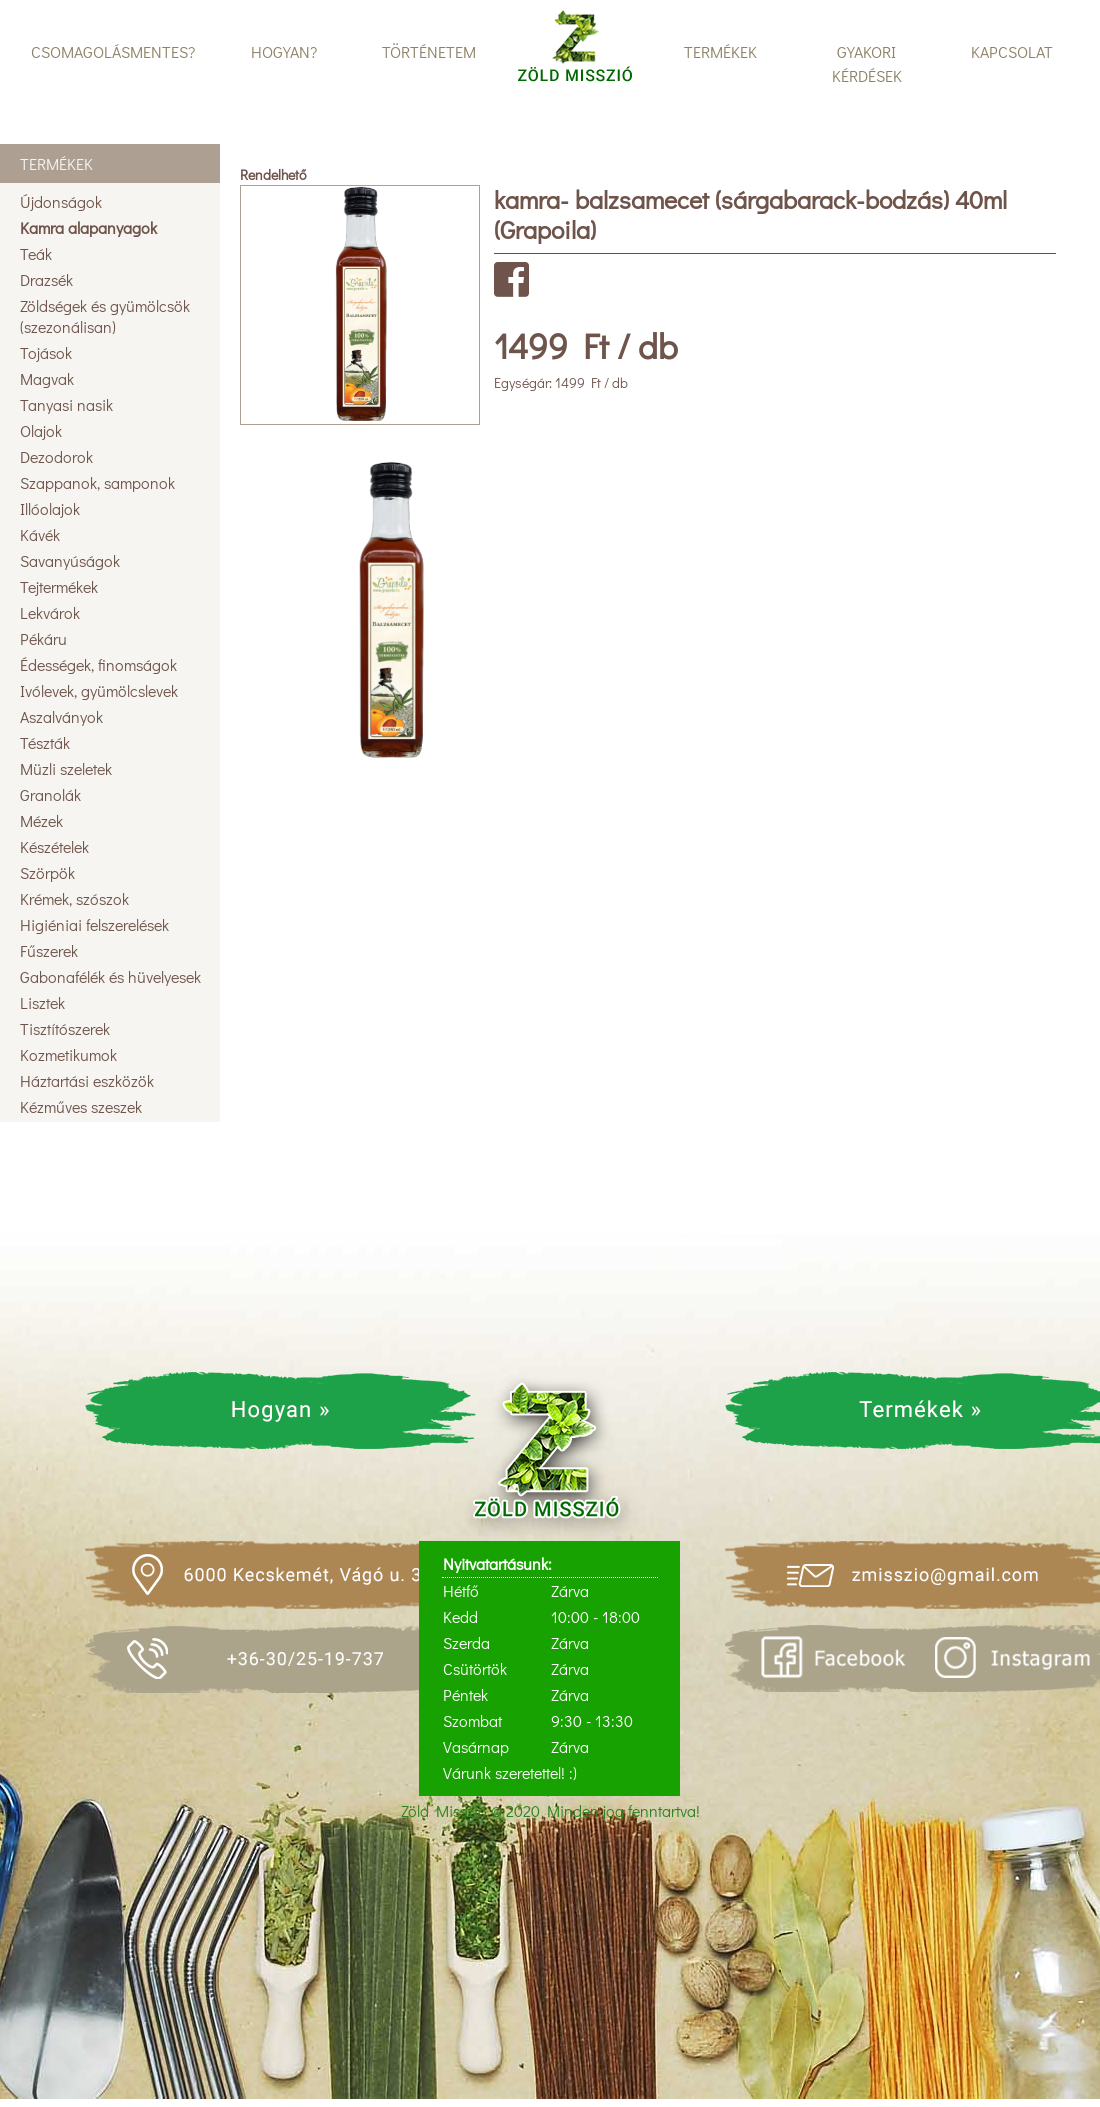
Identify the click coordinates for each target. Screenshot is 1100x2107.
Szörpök (47, 872)
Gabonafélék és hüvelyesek (110, 976)
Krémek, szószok (74, 898)
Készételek (54, 846)
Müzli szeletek (66, 768)
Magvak (47, 378)
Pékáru (43, 638)
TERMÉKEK (720, 51)
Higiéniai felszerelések (94, 924)
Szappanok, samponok (97, 482)
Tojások (46, 352)
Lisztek (42, 1002)
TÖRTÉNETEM (429, 51)
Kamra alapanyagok (88, 227)
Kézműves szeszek (81, 1106)
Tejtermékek (59, 586)
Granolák (50, 794)
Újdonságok (61, 201)
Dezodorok (56, 456)
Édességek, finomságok (98, 664)
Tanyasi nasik (66, 404)
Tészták (45, 742)
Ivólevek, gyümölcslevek (99, 690)
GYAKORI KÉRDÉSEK (867, 63)
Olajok (41, 430)
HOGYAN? (284, 51)
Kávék (40, 534)
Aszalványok (61, 716)
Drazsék (46, 279)
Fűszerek (49, 950)
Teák (36, 253)
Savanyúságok (70, 560)
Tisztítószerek (65, 1028)
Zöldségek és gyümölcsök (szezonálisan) (105, 316)
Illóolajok (50, 508)
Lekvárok (50, 612)
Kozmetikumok (68, 1054)
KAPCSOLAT (1012, 51)
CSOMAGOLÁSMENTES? (113, 51)
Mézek (41, 820)
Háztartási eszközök (87, 1080)
